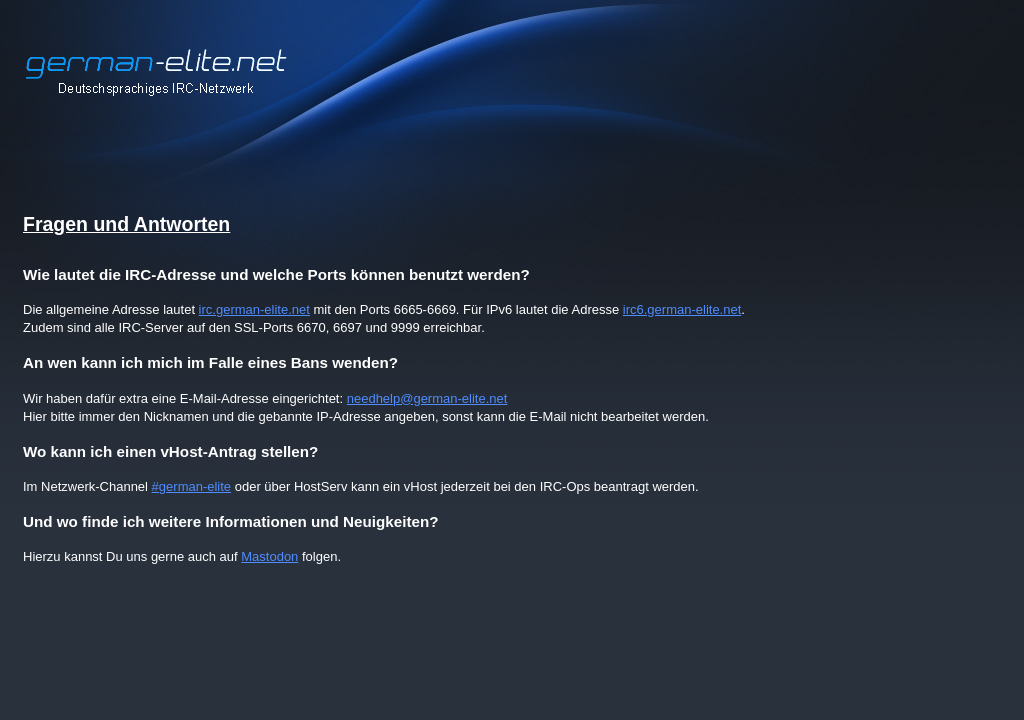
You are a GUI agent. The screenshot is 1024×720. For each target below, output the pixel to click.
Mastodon (269, 556)
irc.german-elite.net (254, 309)
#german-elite (192, 486)
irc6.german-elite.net (682, 309)
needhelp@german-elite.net (427, 398)
